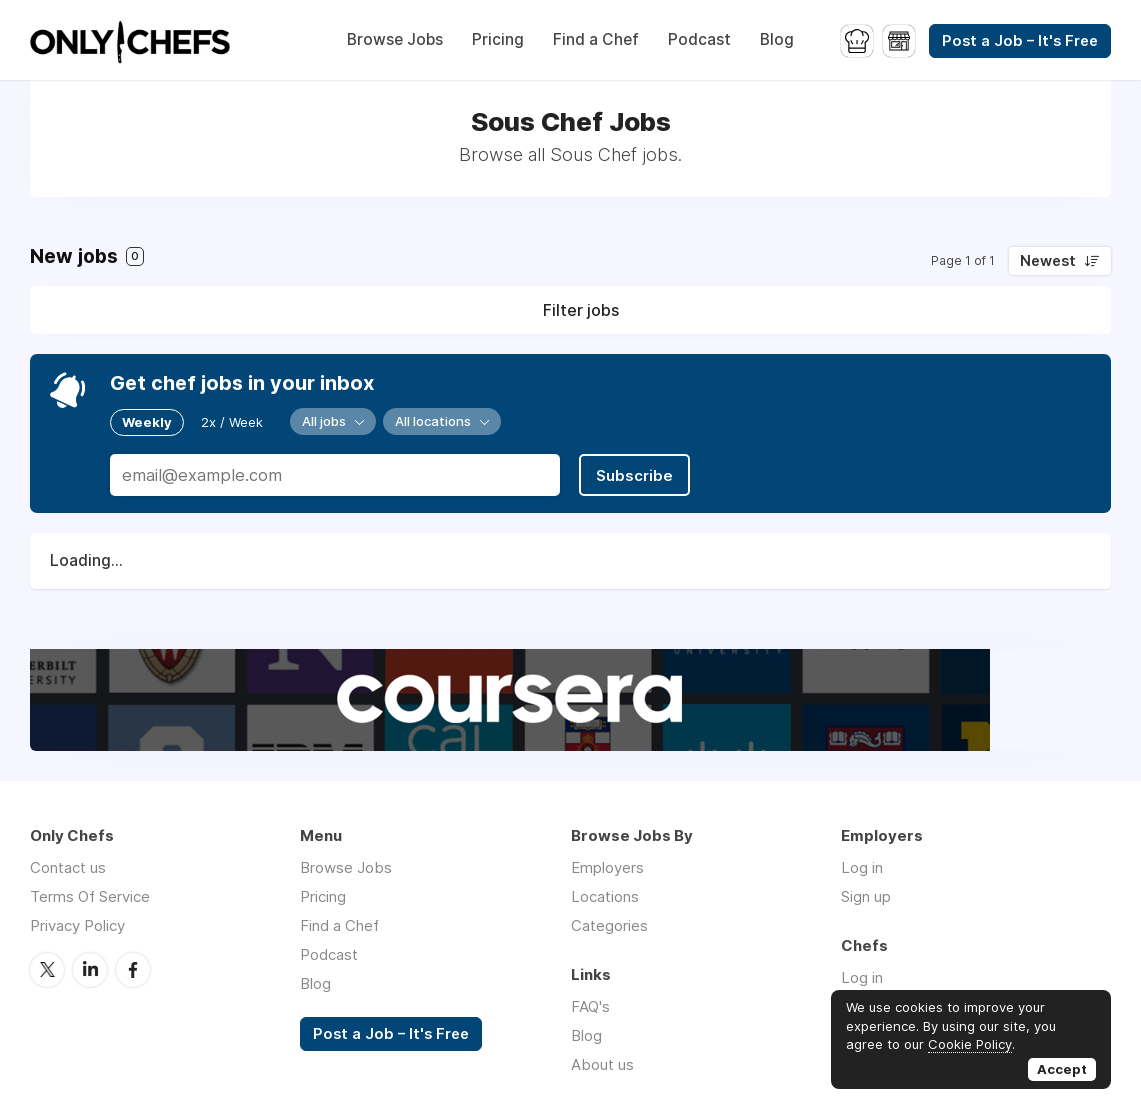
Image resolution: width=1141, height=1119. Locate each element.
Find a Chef (596, 39)
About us (602, 1064)
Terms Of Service (90, 896)
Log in (862, 867)
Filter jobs (581, 310)
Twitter (47, 970)
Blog (777, 39)
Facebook (133, 970)
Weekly (147, 422)
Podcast (699, 39)
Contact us (68, 867)
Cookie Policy (970, 1044)
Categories (609, 925)
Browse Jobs (395, 39)
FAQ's (590, 1006)
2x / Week (232, 422)
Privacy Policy (77, 925)
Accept (1062, 1069)
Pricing (498, 39)
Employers (607, 867)
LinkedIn (90, 970)
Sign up (866, 896)
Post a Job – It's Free (1020, 41)
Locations (605, 896)
